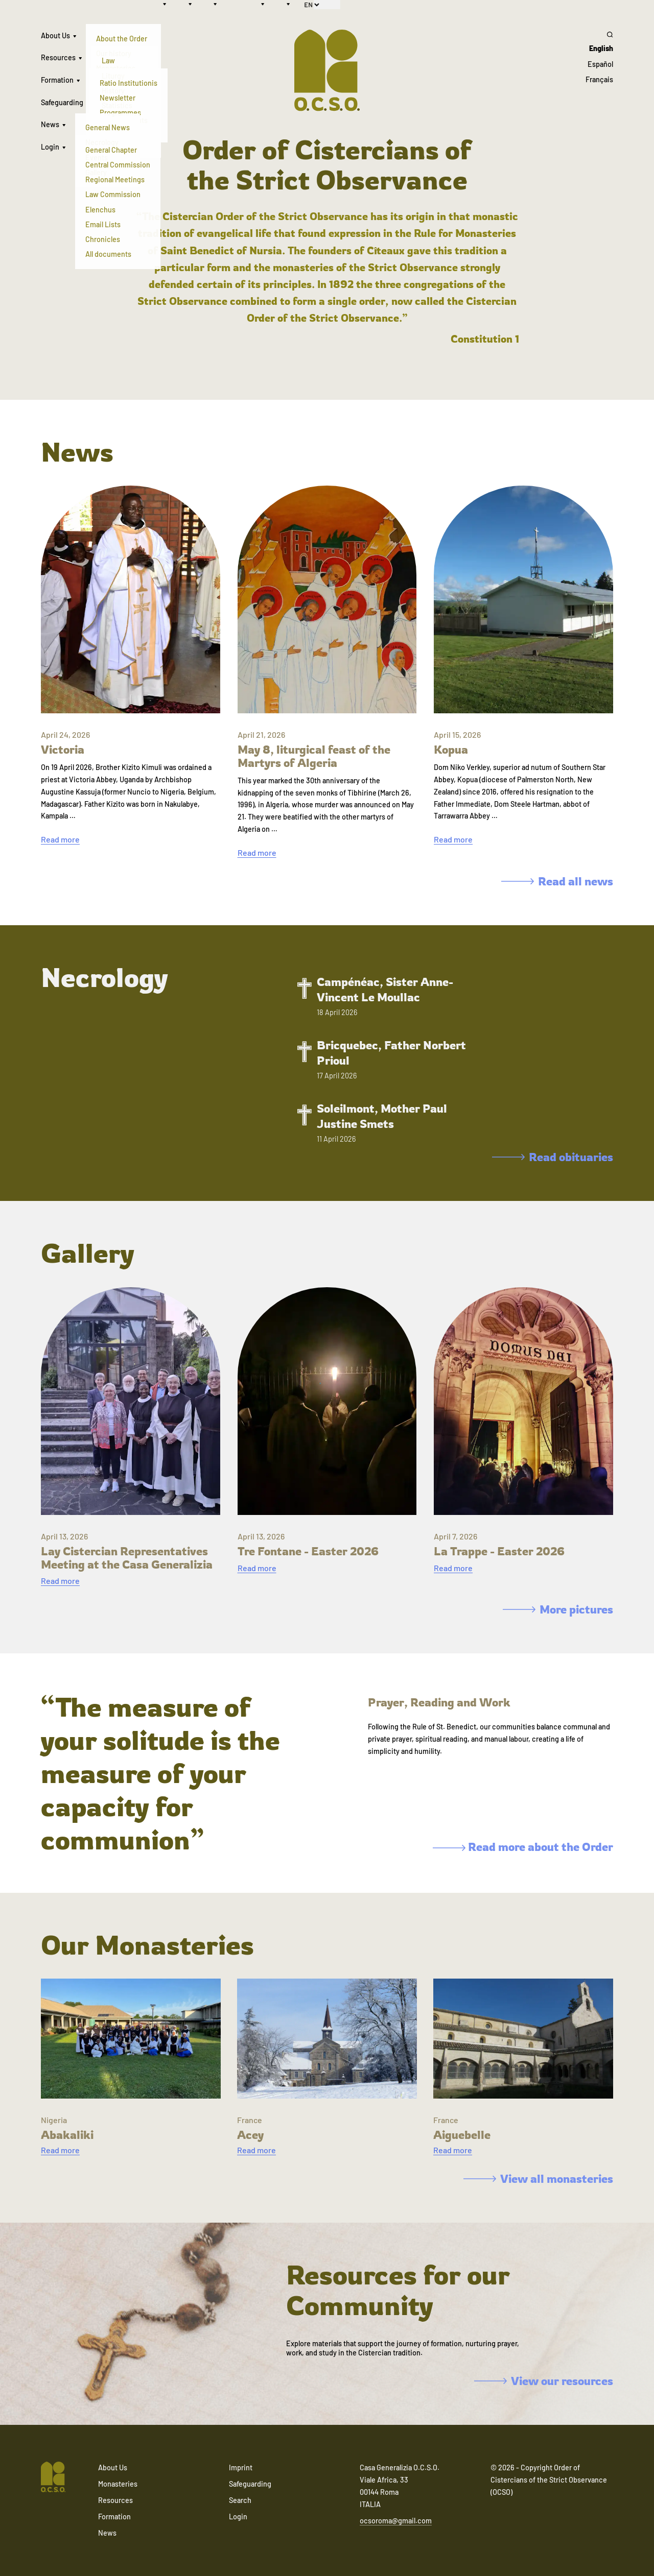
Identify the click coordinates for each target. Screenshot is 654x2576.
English (601, 48)
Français (599, 79)
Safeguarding (62, 102)
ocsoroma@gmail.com (396, 2520)
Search (240, 2500)
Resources (58, 57)
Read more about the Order (523, 1846)
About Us (55, 35)
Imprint (240, 2467)
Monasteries (117, 2483)
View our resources (543, 2381)
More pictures (558, 1609)
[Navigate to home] (53, 2478)
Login (50, 146)
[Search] (599, 34)
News (50, 124)
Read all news (557, 881)
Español (600, 64)
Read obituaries (552, 1157)
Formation (57, 80)
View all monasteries (538, 2178)
